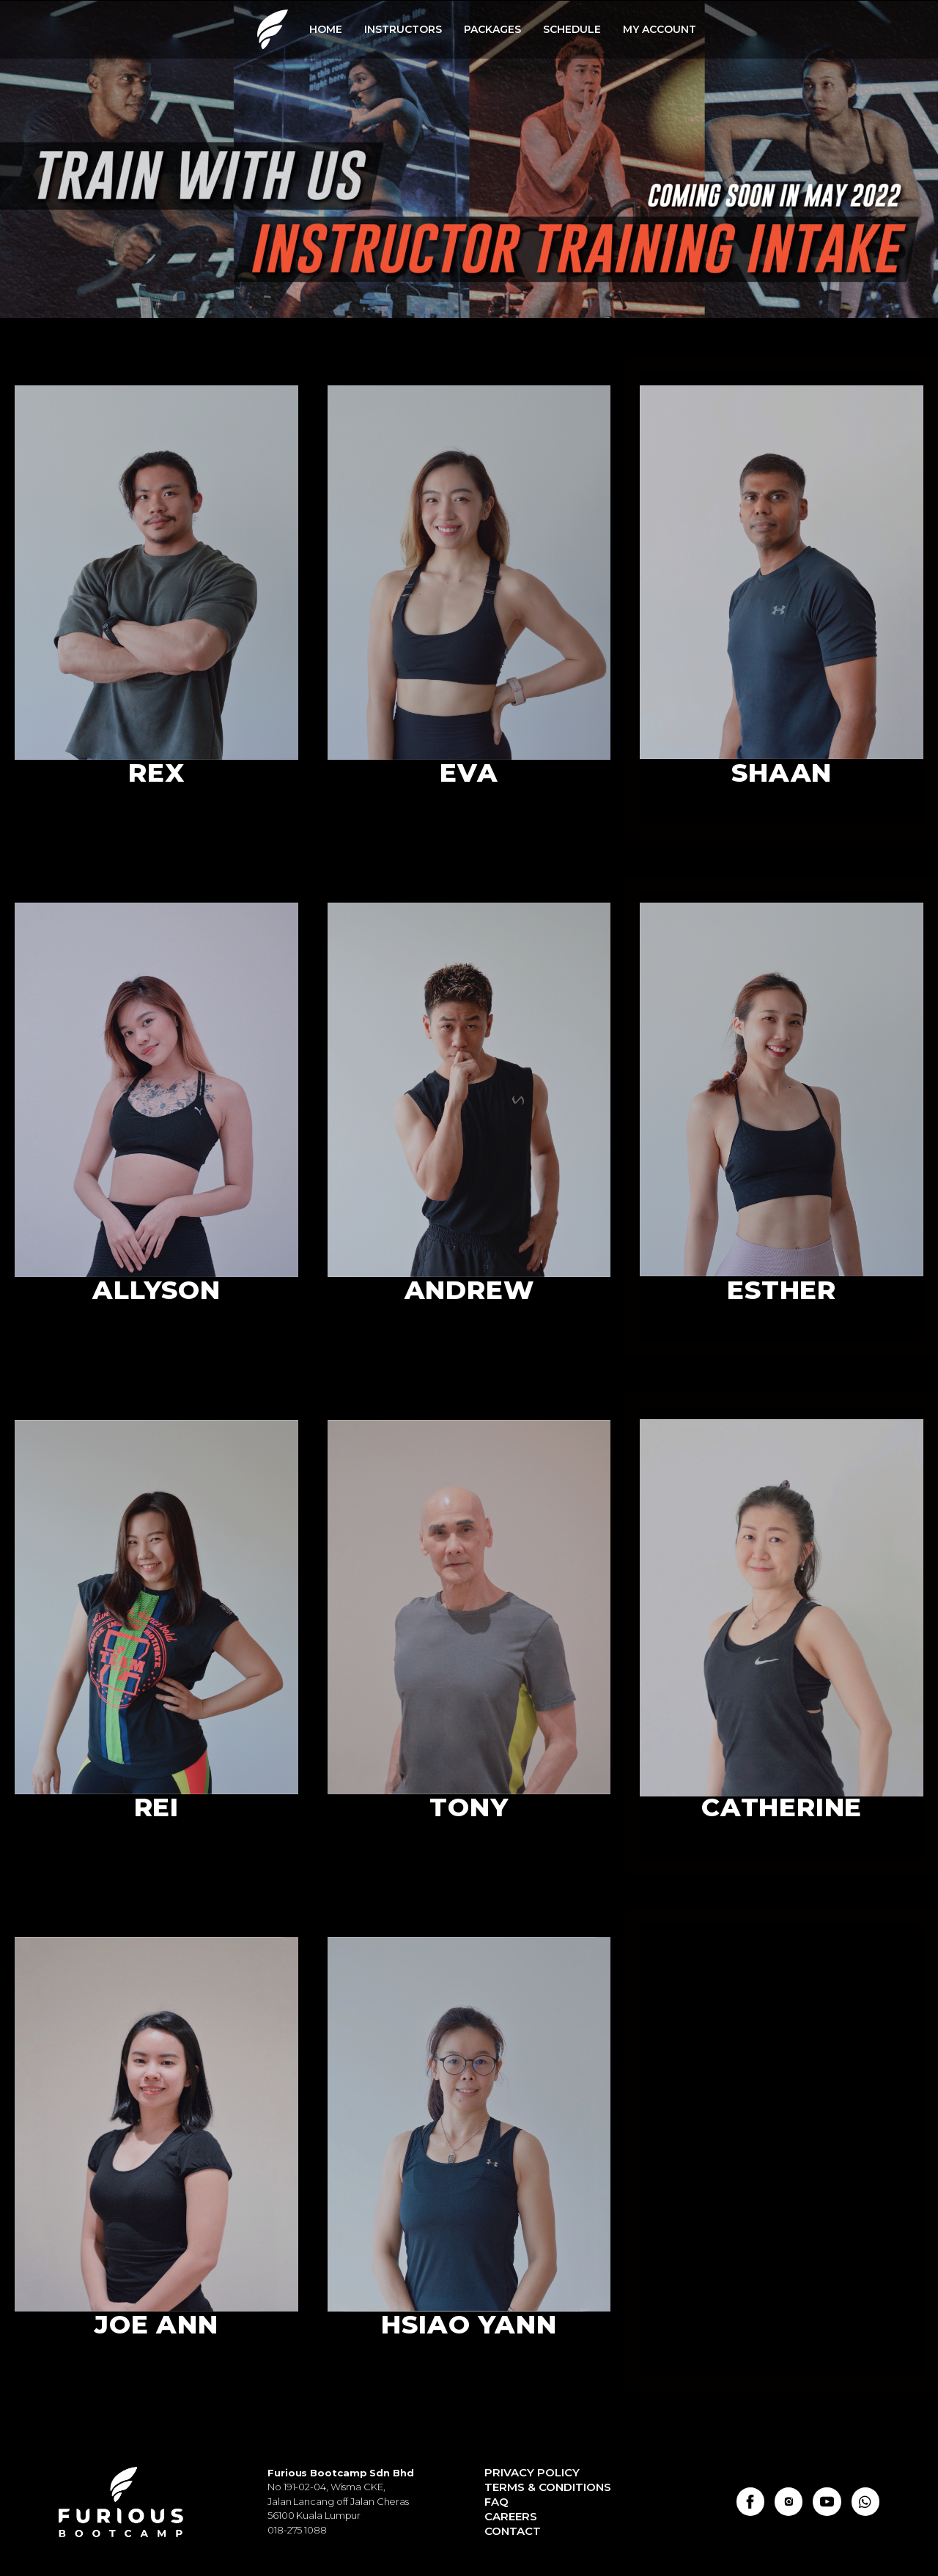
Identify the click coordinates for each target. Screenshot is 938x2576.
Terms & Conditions (547, 2487)
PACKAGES (492, 29)
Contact (512, 2531)
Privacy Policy (532, 2472)
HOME (325, 29)
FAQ (496, 2502)
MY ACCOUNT (659, 29)
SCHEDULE (572, 29)
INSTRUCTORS (403, 29)
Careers (510, 2516)
